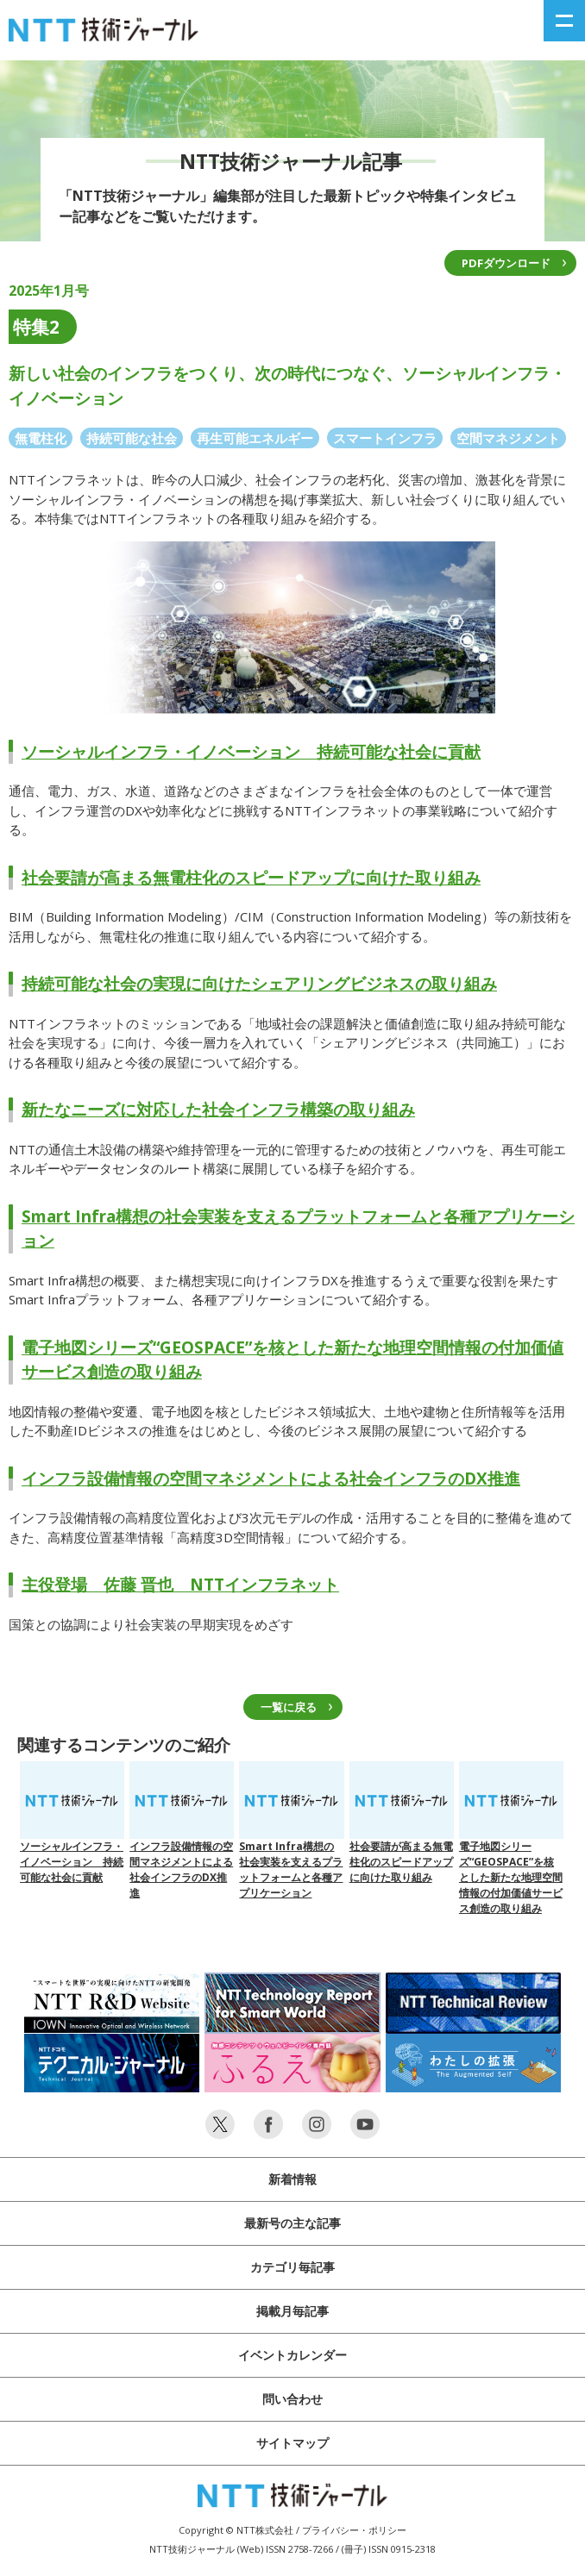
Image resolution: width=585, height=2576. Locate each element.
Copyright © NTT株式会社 (236, 2529)
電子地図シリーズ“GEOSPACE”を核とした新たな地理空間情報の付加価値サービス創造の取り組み (511, 1838)
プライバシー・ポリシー (354, 2529)
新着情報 (292, 2179)
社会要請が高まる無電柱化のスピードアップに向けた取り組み (251, 877)
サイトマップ (292, 2443)
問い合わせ (292, 2399)
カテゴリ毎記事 (292, 2267)
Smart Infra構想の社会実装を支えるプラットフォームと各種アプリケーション (291, 1830)
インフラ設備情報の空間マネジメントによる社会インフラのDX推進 (271, 1478)
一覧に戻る (289, 1707)
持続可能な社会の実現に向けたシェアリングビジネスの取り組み (259, 983)
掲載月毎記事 (292, 2311)
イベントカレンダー (292, 2355)
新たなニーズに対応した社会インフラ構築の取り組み (218, 1109)
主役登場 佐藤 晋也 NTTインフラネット (180, 1584)
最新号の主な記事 (292, 2223)
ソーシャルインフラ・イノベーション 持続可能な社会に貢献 (251, 752)
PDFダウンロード (506, 263)
